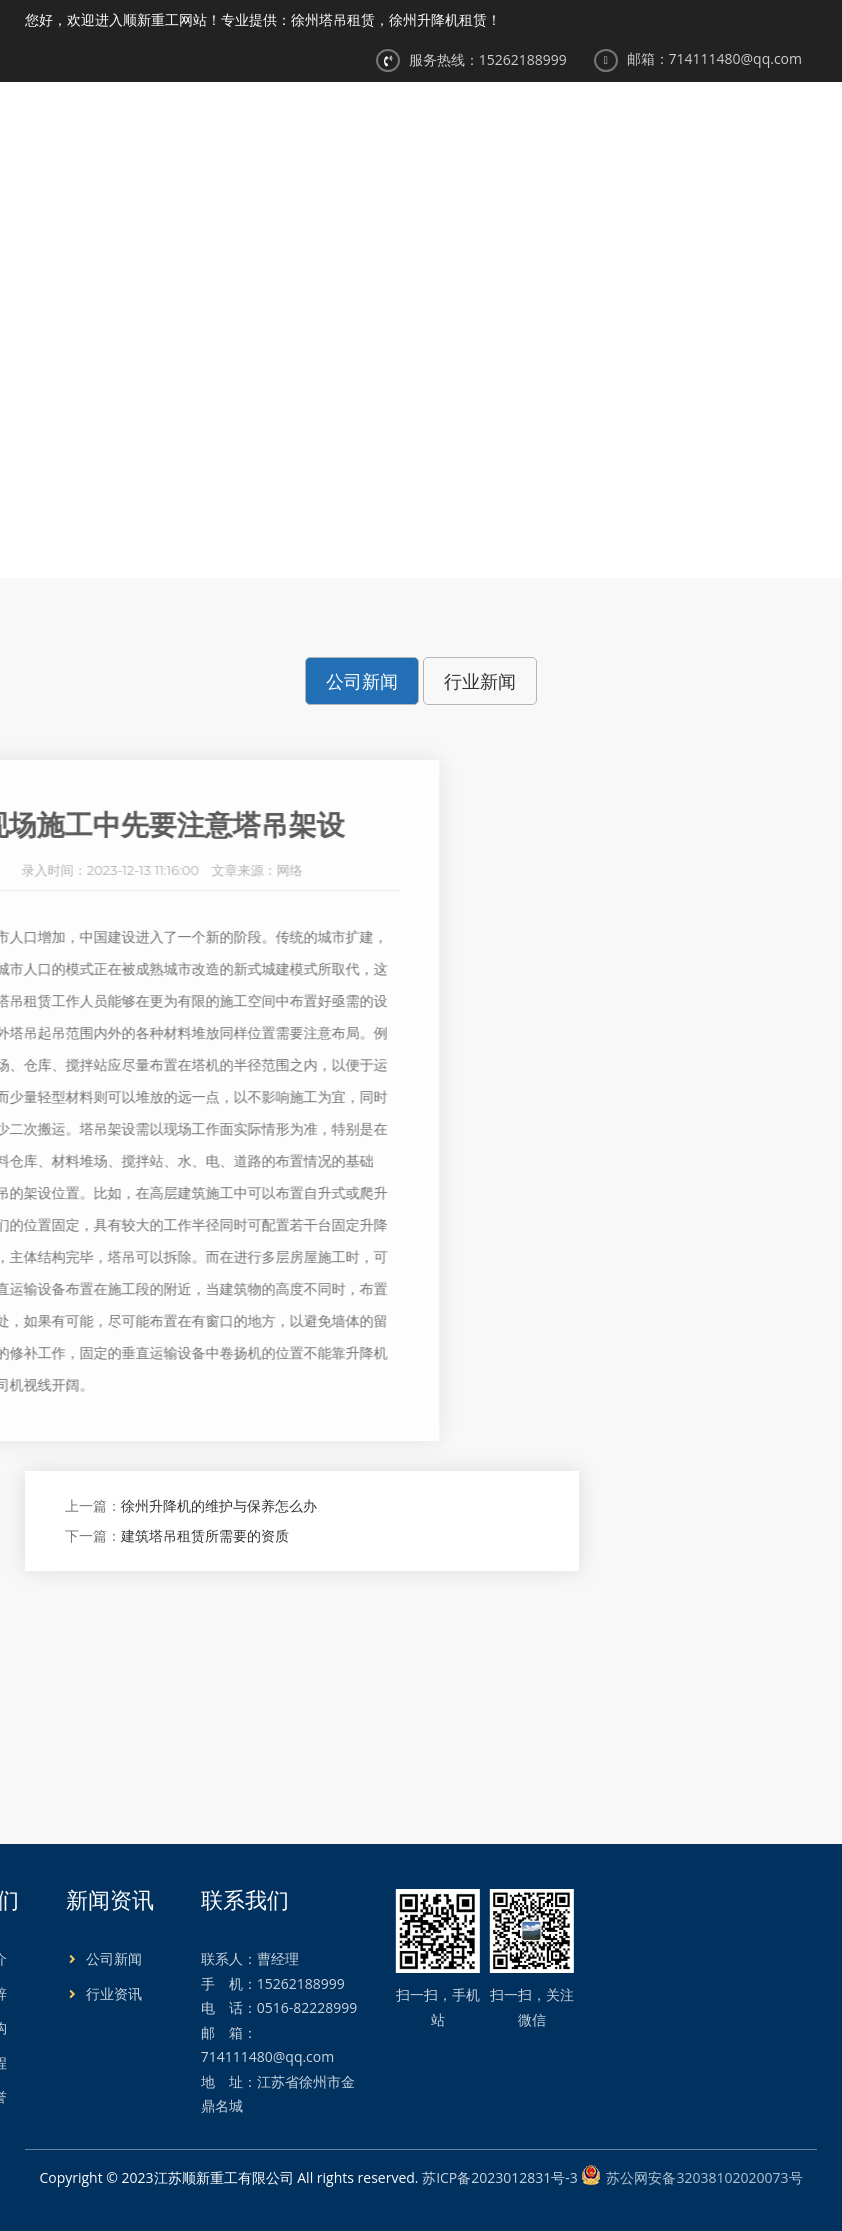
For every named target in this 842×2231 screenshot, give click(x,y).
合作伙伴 (773, 130)
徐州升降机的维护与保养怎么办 (219, 1505)
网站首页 (327, 130)
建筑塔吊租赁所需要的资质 (205, 1535)
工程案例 (684, 130)
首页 (388, 394)
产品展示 (505, 130)
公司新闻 (518, 394)
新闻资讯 (594, 130)
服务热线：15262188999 (488, 59)
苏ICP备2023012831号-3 (500, 2177)
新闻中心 (445, 394)
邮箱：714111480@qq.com (715, 58)
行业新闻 (480, 681)
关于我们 (416, 130)
